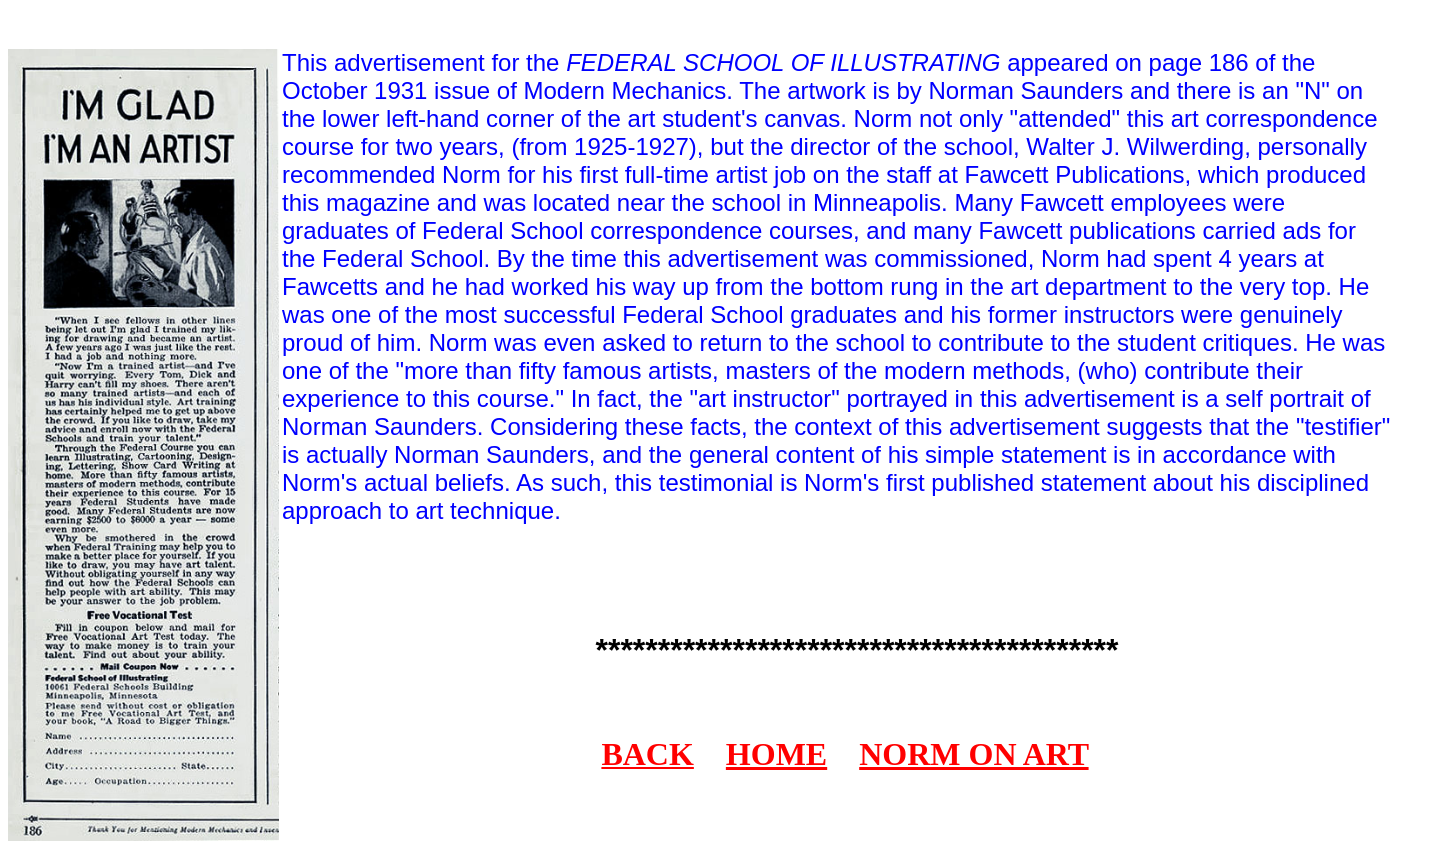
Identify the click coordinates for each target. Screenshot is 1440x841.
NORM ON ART (973, 754)
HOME (776, 754)
